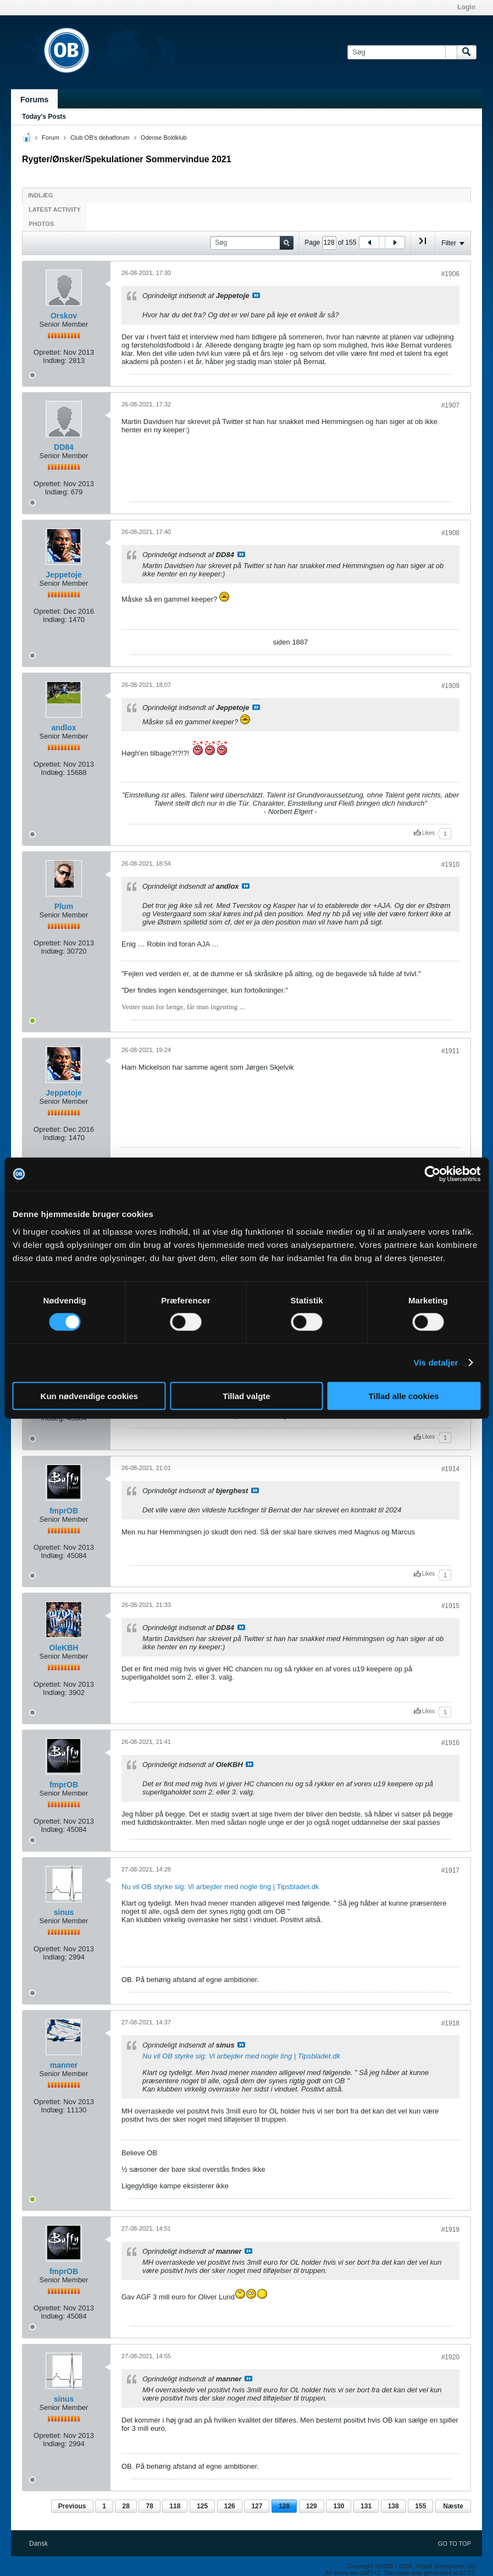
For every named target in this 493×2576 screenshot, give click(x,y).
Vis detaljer (436, 1362)
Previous (72, 2506)
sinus (64, 1912)
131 (366, 2506)
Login (466, 7)
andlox (63, 727)
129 (311, 2506)
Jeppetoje (63, 574)
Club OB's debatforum (100, 137)
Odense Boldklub (164, 137)
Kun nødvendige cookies (90, 1395)
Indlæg (40, 195)
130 (338, 2506)
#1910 (450, 864)
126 (229, 2506)
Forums (34, 99)
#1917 (450, 1870)
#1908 (450, 533)
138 (393, 2506)
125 (202, 2506)
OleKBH (64, 1647)
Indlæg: (55, 360)
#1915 (450, 1606)
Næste (453, 2506)
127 (256, 2506)
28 (125, 2506)
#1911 (450, 1051)
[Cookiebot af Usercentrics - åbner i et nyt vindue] (432, 1174)
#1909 (450, 686)
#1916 (450, 1743)
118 (174, 2506)
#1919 (450, 2229)
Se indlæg (256, 295)
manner (64, 2065)
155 (420, 2506)
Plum (63, 906)
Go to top (454, 2543)
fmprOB (63, 1510)
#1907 (450, 405)
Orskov (64, 315)
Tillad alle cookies (404, 1395)
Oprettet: (48, 352)
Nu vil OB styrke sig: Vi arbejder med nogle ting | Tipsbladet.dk (220, 1887)
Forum (50, 137)
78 (149, 2506)
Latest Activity (55, 209)
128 (284, 2506)
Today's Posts (44, 116)
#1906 (450, 274)
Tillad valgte (246, 1395)
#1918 (450, 2023)
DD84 (64, 447)
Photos (41, 224)
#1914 (450, 1469)
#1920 (450, 2357)
